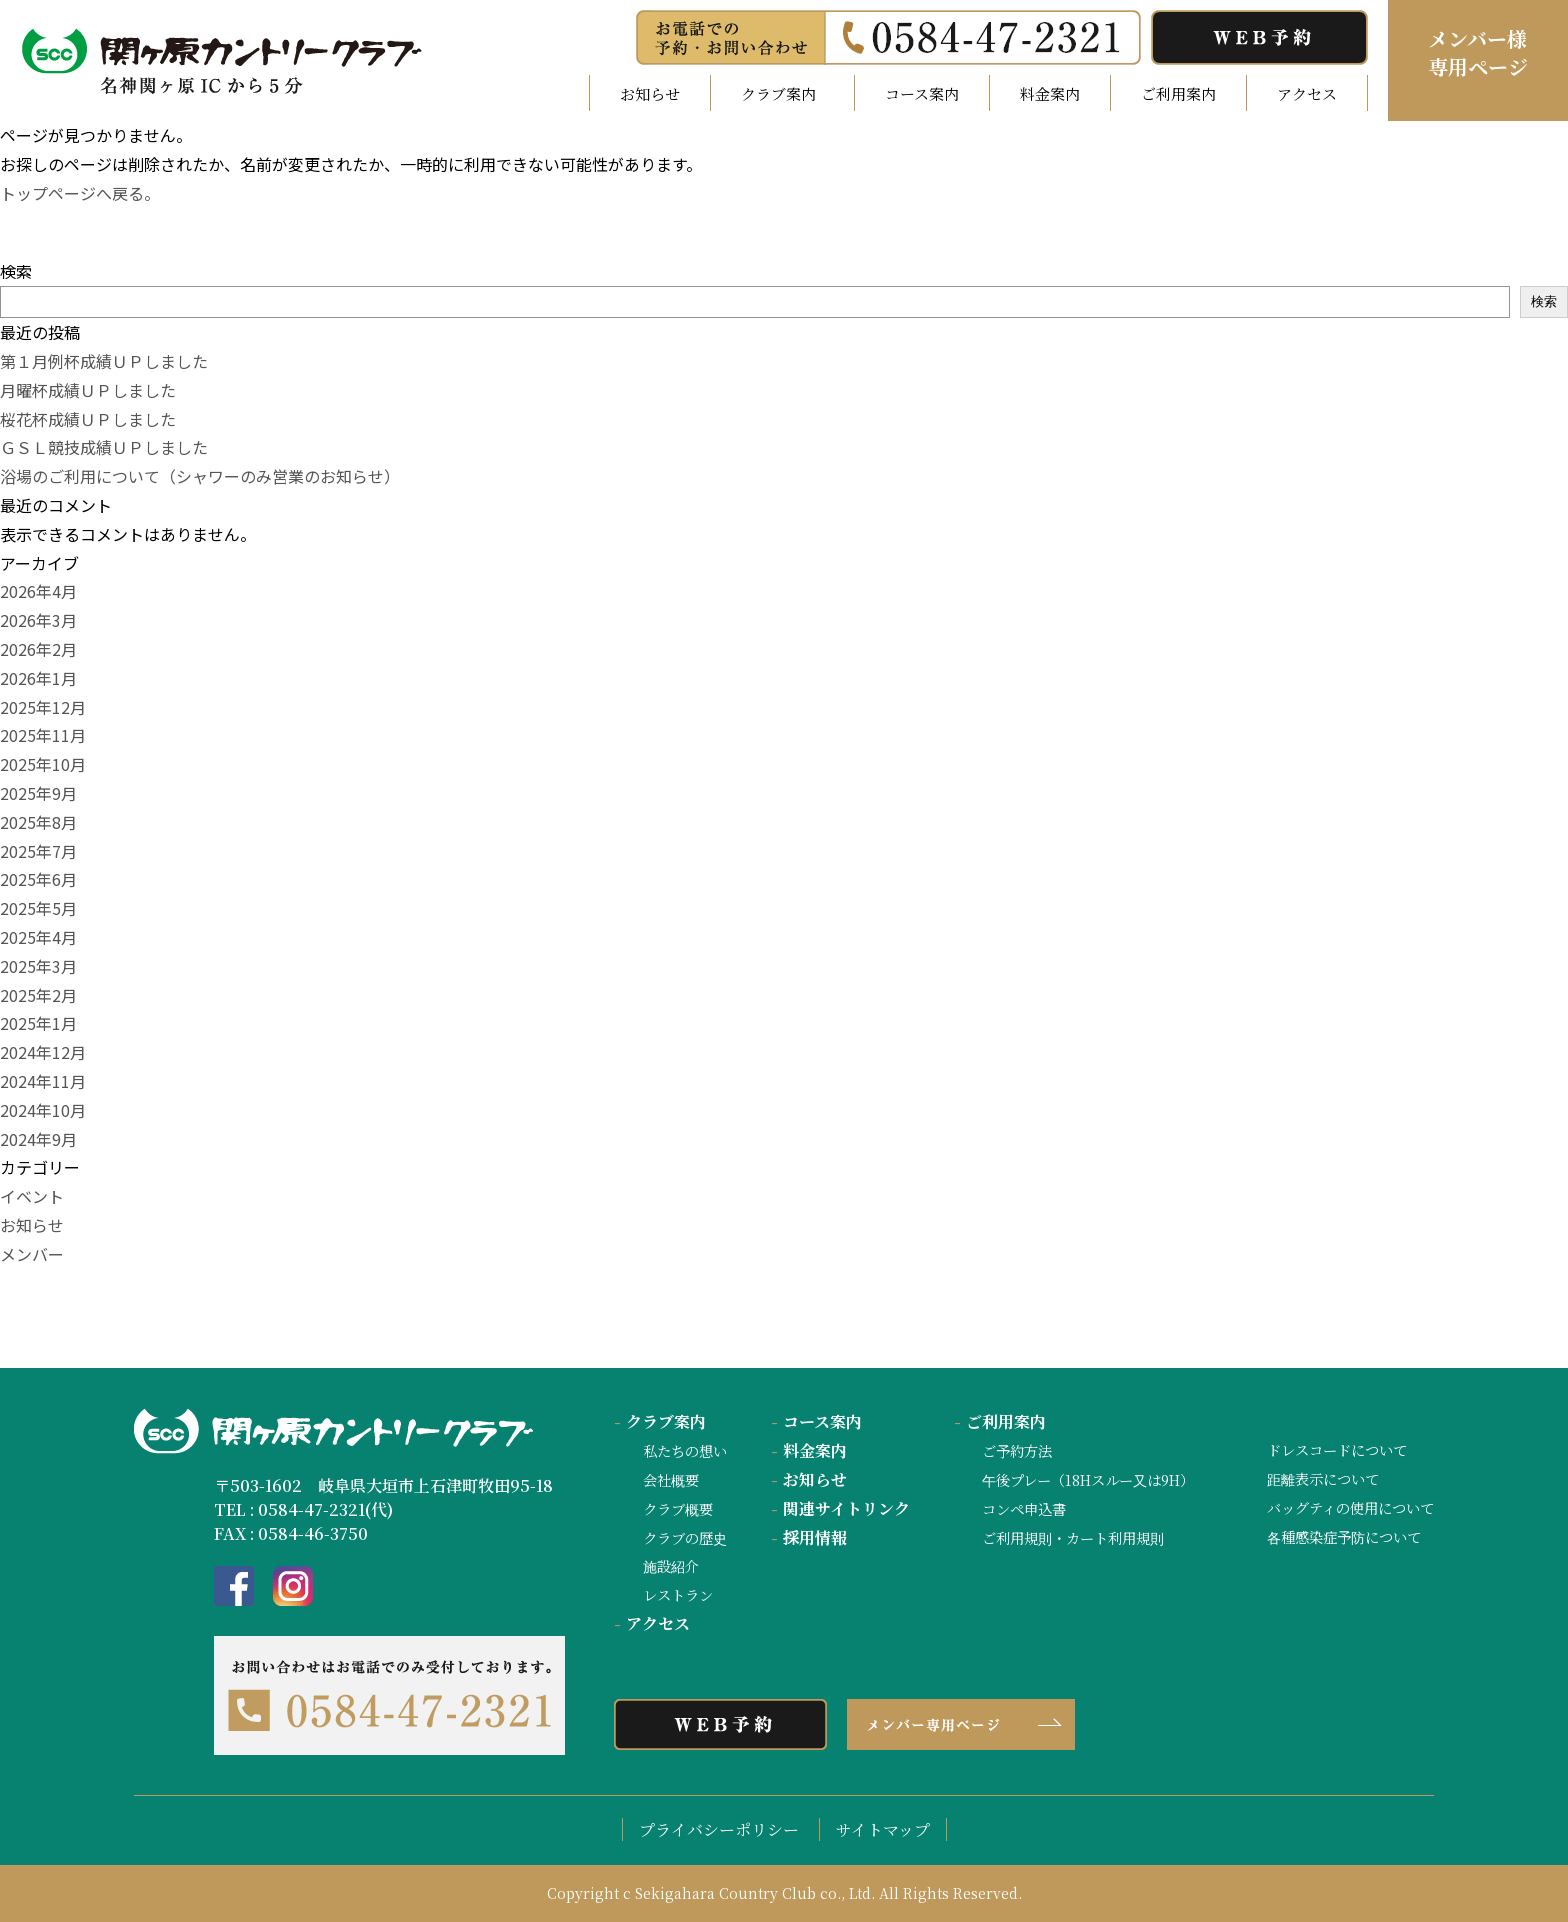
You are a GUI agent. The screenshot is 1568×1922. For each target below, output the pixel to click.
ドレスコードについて (1337, 1449)
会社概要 (671, 1479)
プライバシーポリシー (719, 1829)
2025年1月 (38, 1023)
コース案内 (922, 93)
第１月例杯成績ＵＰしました (104, 361)
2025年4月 (38, 937)
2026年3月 (38, 620)
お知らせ (650, 93)
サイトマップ (883, 1829)
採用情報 (809, 1537)
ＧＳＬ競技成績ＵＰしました (104, 447)
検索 (16, 271)
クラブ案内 (660, 1421)
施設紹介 (671, 1565)
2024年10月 (43, 1110)
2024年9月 (38, 1139)
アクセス (1307, 93)
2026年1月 (38, 678)
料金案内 (1050, 93)
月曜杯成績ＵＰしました (88, 390)
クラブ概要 (678, 1508)
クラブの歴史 (685, 1537)
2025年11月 (43, 735)
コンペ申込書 (1024, 1508)
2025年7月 (38, 851)
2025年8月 (38, 822)
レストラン (678, 1594)
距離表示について (1323, 1478)
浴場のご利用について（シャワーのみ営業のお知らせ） (200, 476)
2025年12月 (43, 707)
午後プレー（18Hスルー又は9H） (1088, 1479)
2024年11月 (43, 1081)
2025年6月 (38, 879)
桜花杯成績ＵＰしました (88, 419)
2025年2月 (38, 995)
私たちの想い (685, 1450)
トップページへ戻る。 (80, 193)
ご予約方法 (1017, 1450)
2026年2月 (38, 649)
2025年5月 (38, 908)
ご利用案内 (1178, 93)
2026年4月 (38, 591)
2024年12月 (43, 1052)
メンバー (32, 1254)
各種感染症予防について (1344, 1536)
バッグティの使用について (1350, 1507)
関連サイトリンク (840, 1508)
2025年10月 (43, 764)
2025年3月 (38, 966)
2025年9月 (38, 793)
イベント (32, 1196)
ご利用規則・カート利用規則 (1073, 1537)
